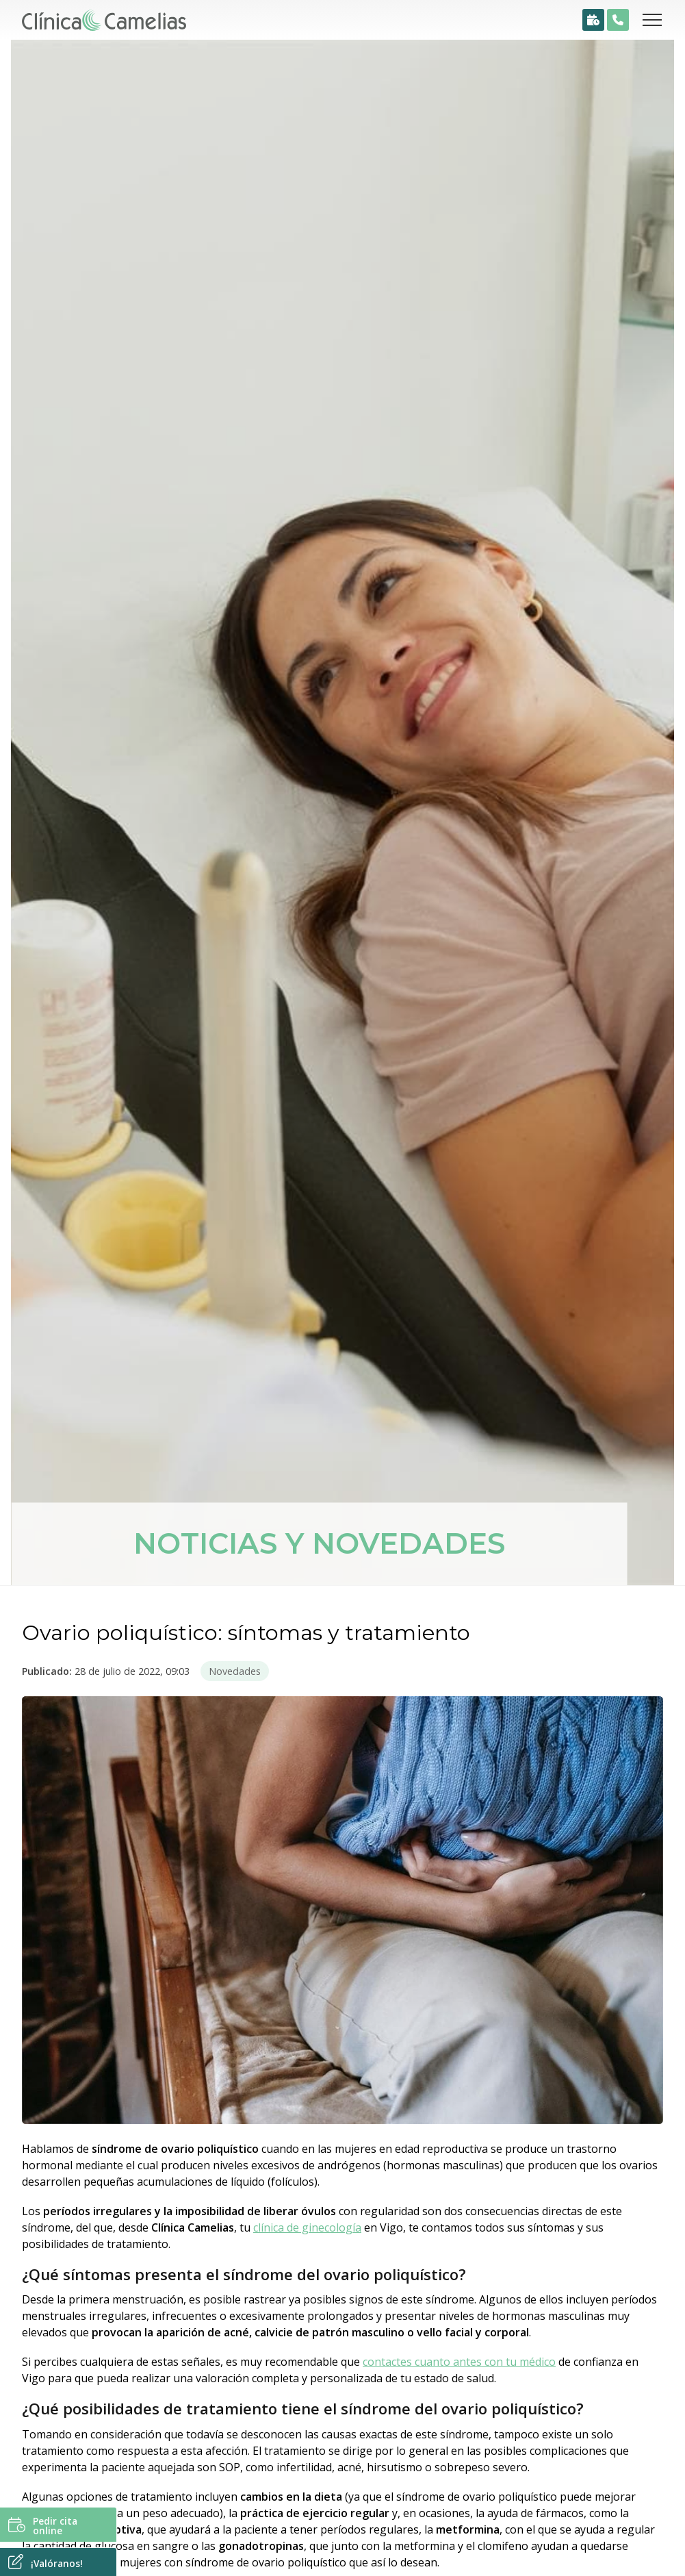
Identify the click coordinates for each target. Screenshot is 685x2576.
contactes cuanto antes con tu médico (459, 2361)
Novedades (235, 1671)
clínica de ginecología (307, 2227)
